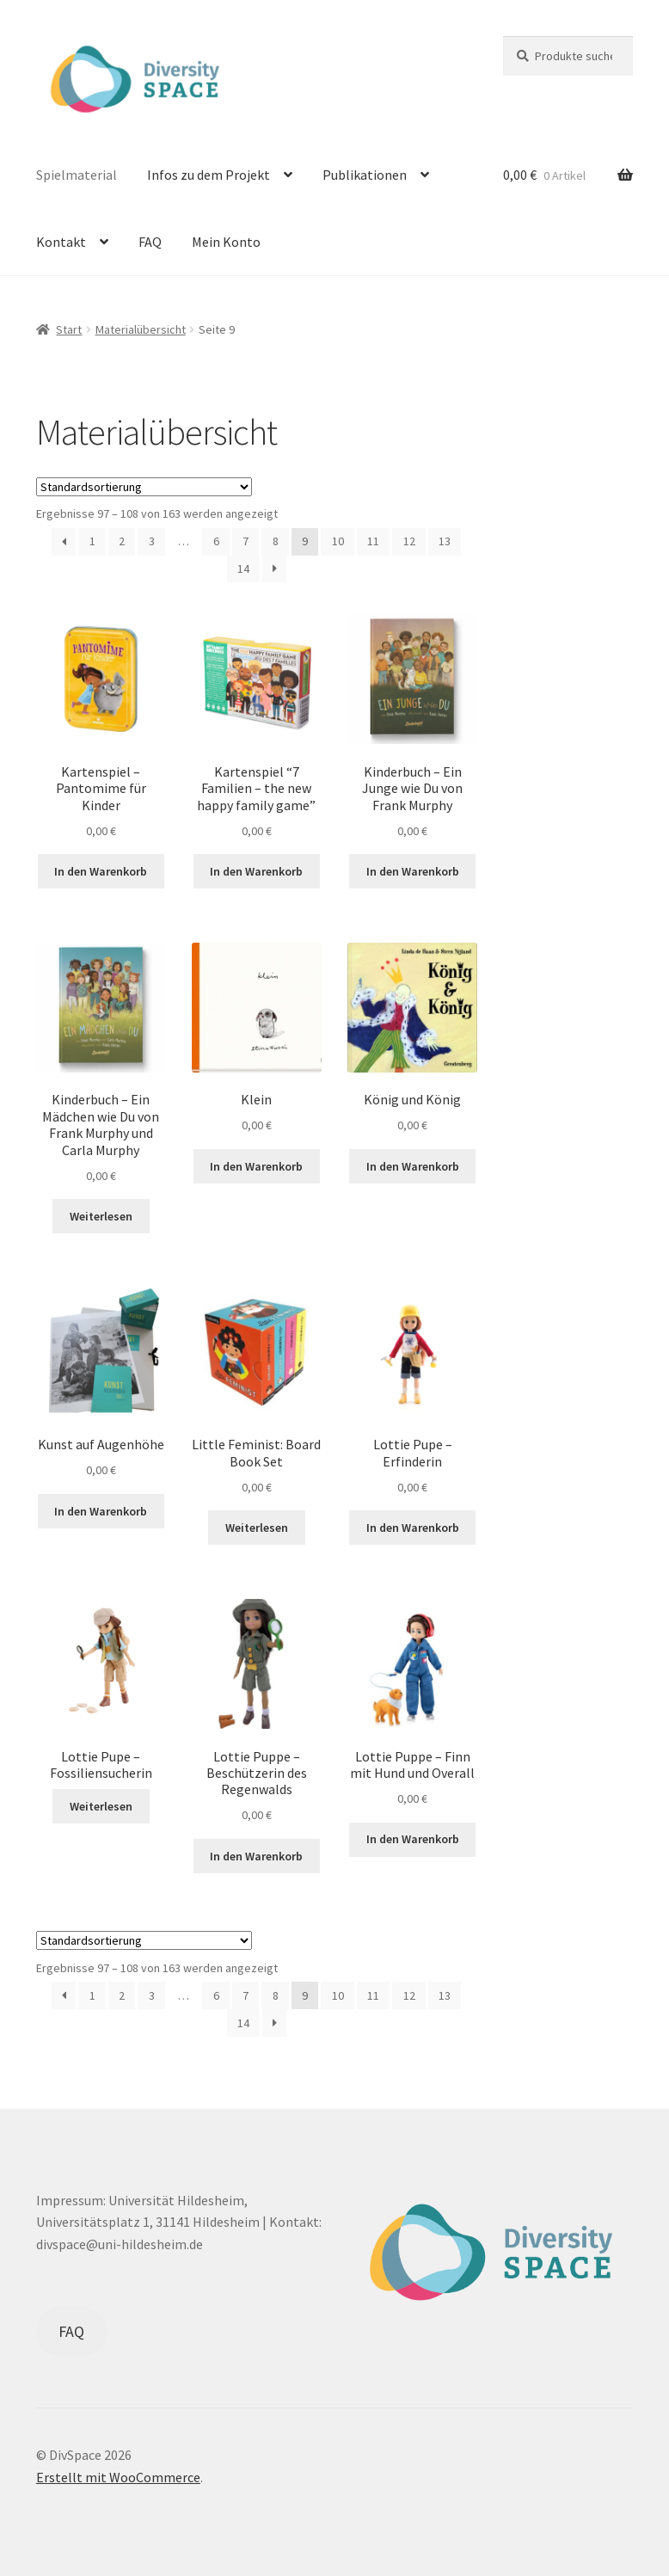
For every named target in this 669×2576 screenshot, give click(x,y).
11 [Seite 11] (373, 541)
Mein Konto (226, 241)
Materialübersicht (140, 329)
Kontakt (61, 241)
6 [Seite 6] (216, 541)
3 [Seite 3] (152, 541)
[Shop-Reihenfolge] (144, 486)
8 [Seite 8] (276, 541)
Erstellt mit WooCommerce (118, 2477)
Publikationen (364, 174)
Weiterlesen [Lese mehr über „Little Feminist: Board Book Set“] (256, 1527)
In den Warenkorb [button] (100, 871)
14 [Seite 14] (243, 568)
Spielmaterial (76, 174)
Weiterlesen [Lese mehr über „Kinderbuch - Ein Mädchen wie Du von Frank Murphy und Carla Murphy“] (101, 1216)
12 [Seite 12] (409, 541)
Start (69, 329)
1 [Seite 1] (92, 541)
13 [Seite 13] (445, 541)
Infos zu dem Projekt (208, 174)
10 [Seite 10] (338, 541)
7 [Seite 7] (245, 541)
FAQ (150, 241)
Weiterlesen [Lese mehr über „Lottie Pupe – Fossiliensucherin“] (101, 1806)
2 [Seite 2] (122, 541)
